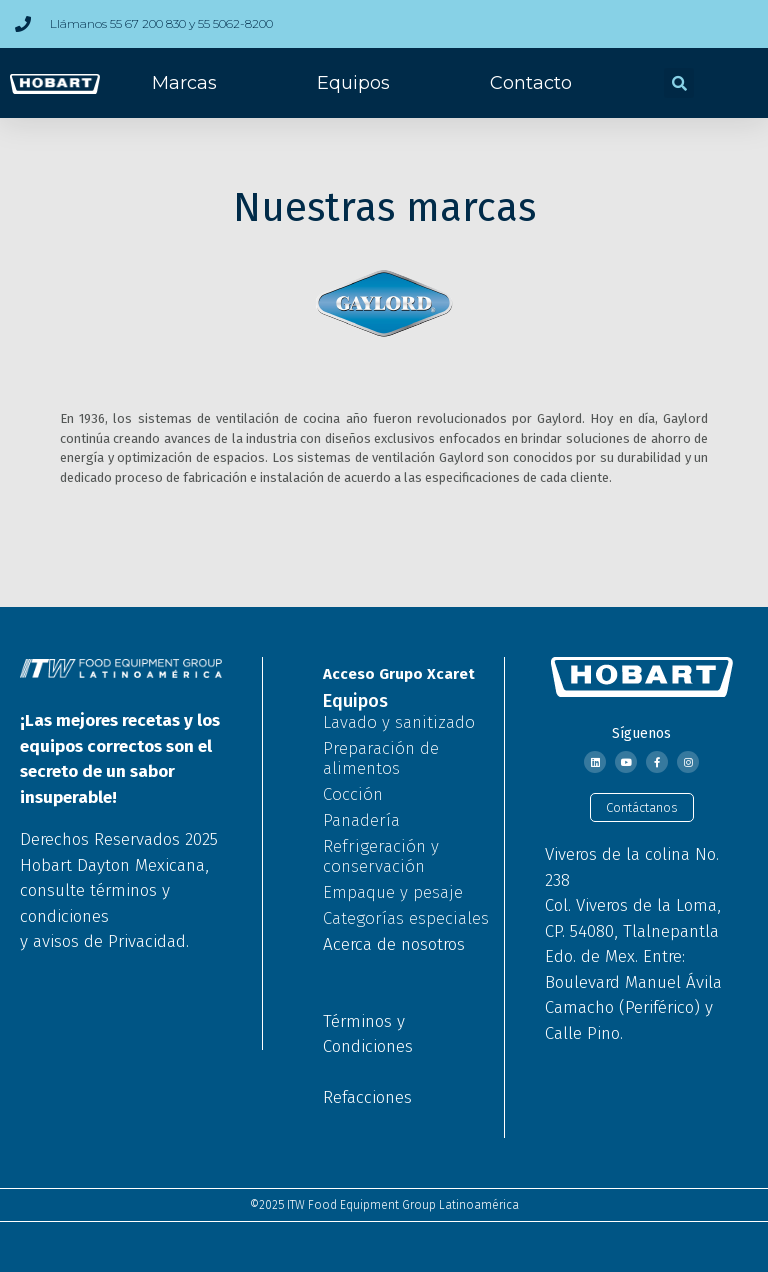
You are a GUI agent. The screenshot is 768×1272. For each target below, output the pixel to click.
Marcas (184, 83)
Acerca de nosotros (394, 944)
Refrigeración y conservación (381, 856)
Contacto (531, 83)
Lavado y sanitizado (399, 722)
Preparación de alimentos (381, 758)
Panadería (361, 820)
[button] (679, 83)
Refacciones (367, 1097)
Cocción (353, 794)
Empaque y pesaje (393, 892)
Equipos (353, 83)
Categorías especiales (406, 918)
